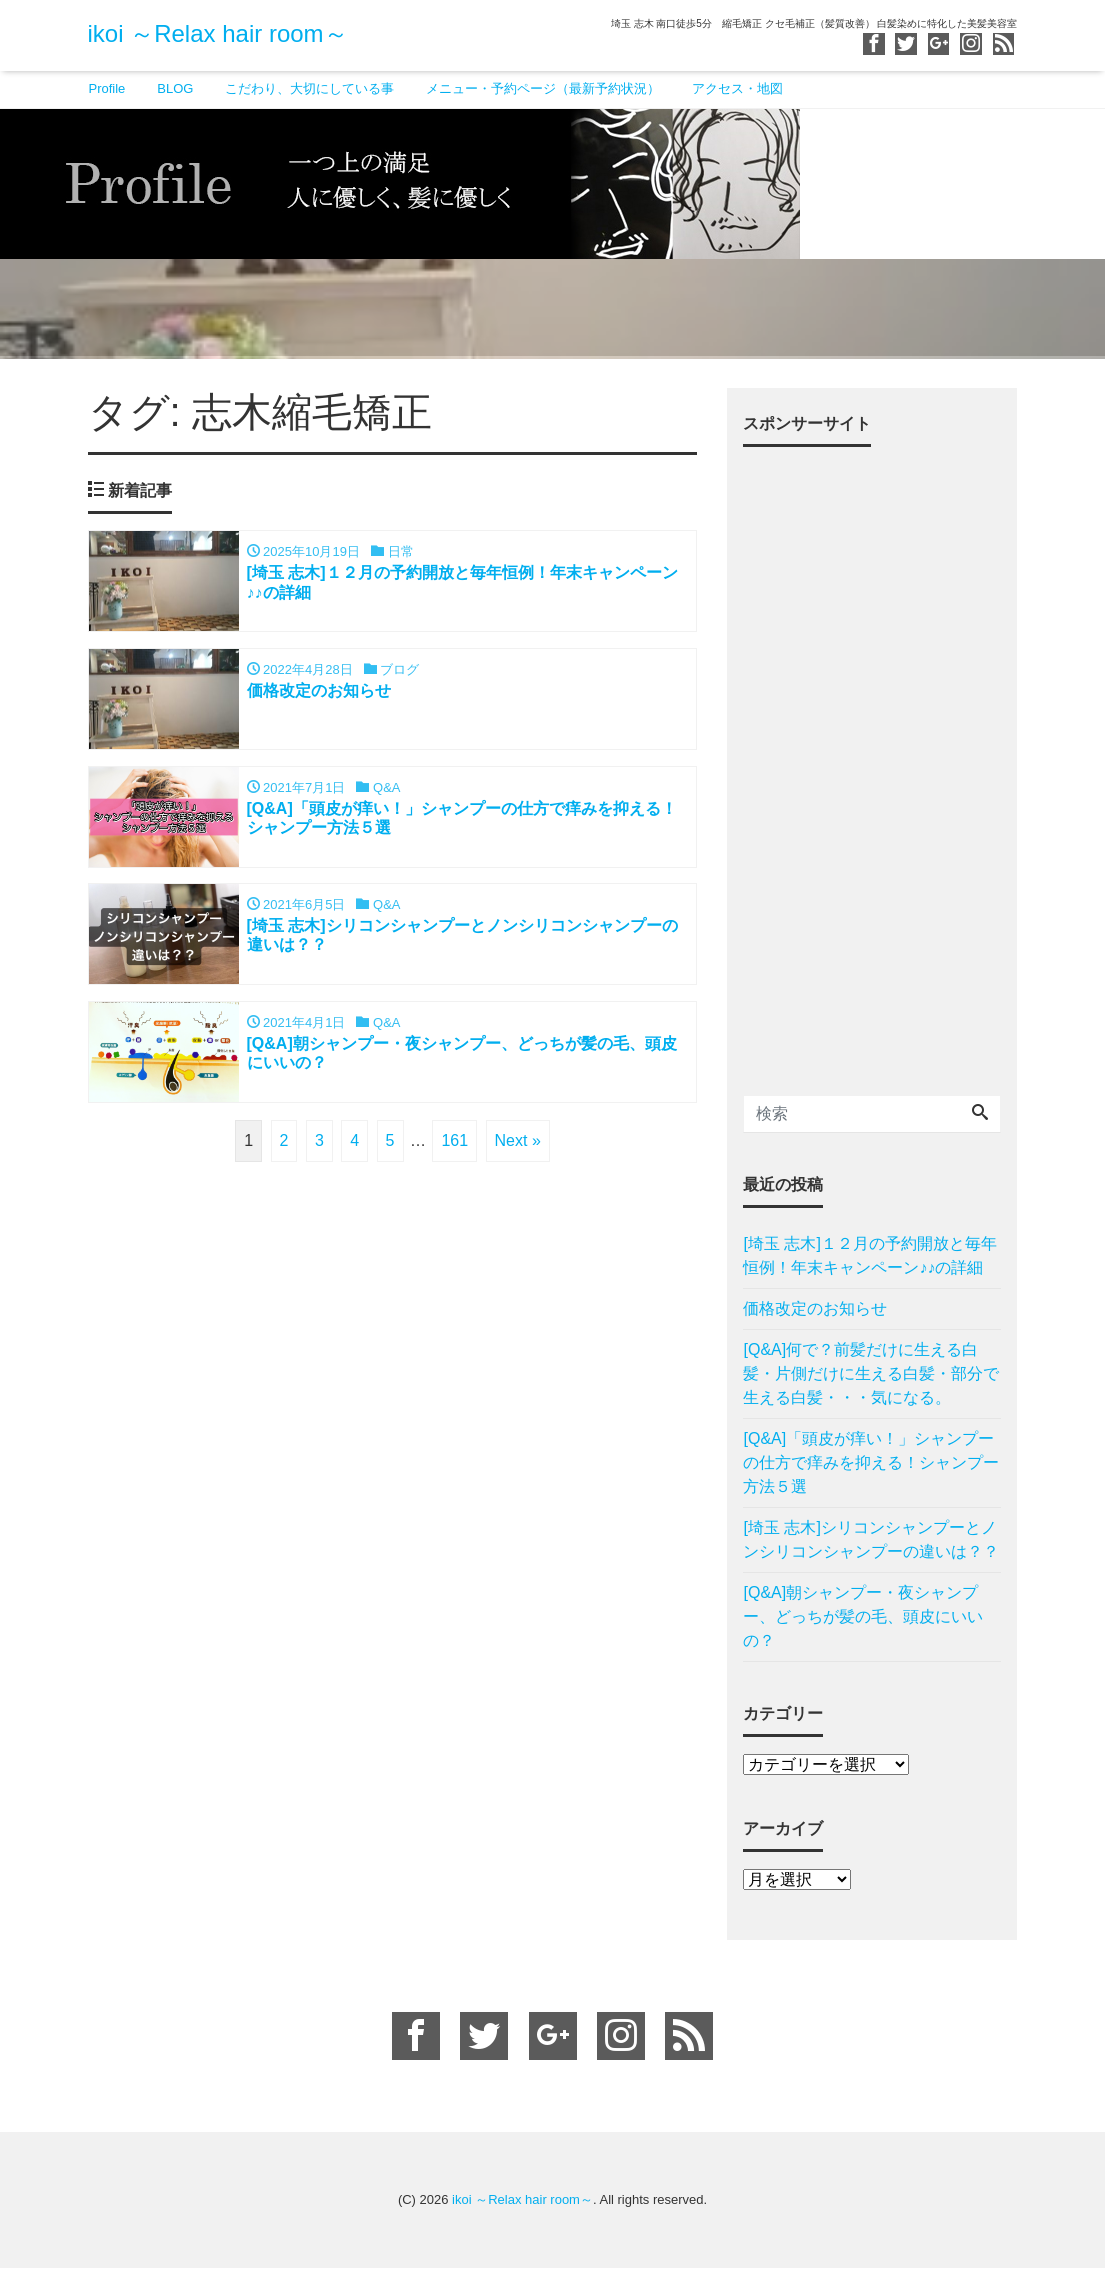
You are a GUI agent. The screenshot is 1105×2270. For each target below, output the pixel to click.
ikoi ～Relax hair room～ (218, 33)
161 (454, 1145)
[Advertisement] (872, 766)
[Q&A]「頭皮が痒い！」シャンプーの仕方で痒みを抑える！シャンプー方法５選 (871, 1465)
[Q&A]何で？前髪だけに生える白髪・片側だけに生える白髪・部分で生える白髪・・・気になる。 (871, 1376)
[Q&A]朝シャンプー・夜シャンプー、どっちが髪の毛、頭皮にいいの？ (863, 1619)
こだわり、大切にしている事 (309, 88)
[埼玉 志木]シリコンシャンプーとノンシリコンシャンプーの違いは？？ (871, 1542)
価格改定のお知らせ (815, 1311)
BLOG (175, 88)
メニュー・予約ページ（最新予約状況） (543, 88)
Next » (518, 1145)
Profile (107, 88)
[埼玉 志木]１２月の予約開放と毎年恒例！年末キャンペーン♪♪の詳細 (869, 1258)
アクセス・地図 (737, 88)
